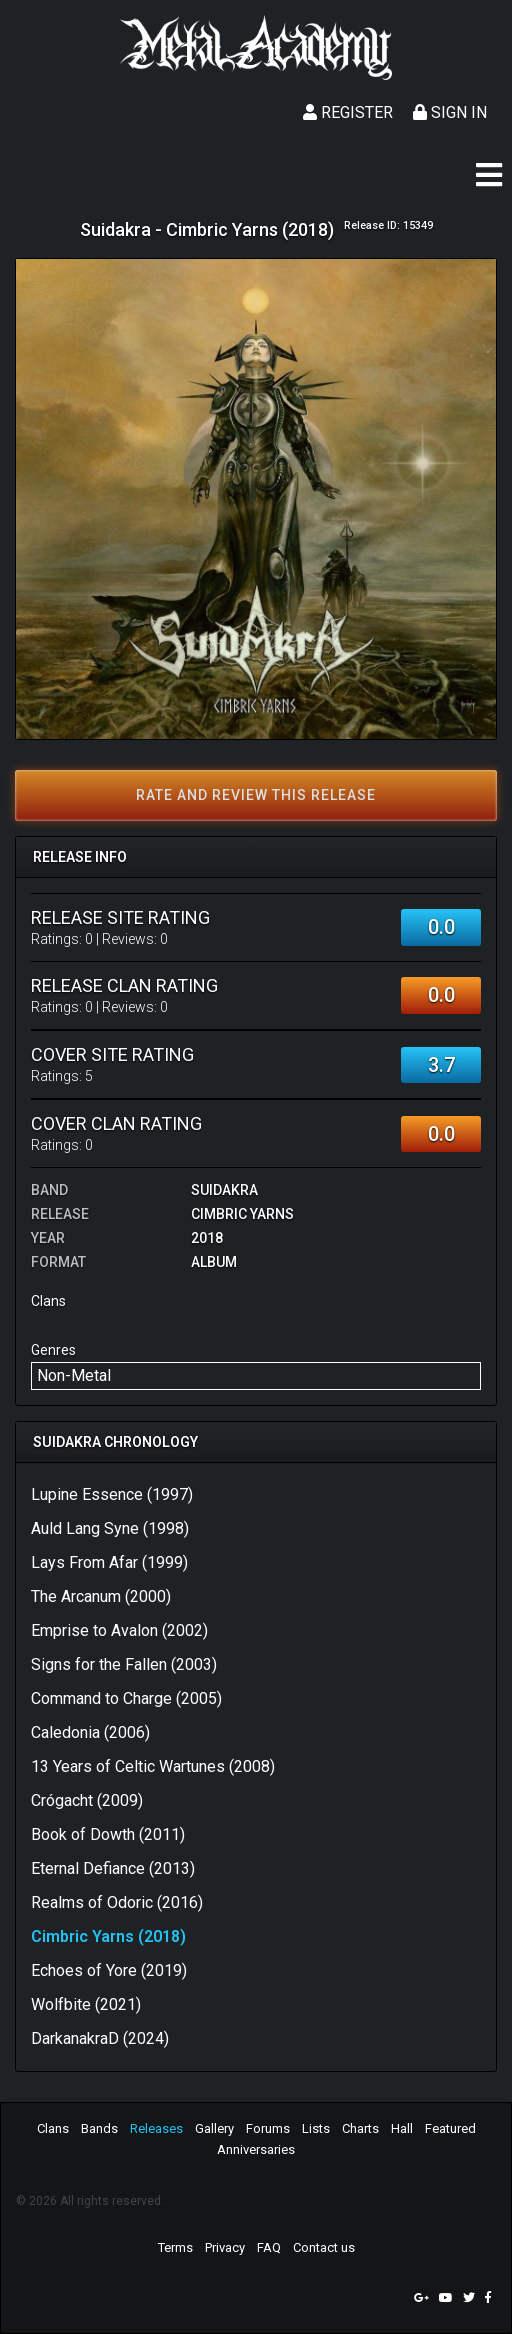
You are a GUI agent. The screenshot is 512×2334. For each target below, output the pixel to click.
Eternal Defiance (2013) (113, 1868)
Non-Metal (74, 1375)
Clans (53, 2128)
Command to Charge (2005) (126, 1698)
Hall (402, 2128)
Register (348, 112)
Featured (450, 2128)
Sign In (450, 112)
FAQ (269, 2247)
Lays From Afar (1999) (109, 1562)
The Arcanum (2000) (101, 1596)
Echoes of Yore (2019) (109, 1970)
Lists (316, 2128)
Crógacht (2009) (87, 1800)
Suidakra (224, 1190)
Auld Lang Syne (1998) (110, 1528)
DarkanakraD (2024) (100, 2038)
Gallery (214, 2128)
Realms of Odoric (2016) (117, 1902)
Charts (360, 2128)
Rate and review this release (256, 795)
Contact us (324, 2247)
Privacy (225, 2247)
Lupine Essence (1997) (112, 1494)
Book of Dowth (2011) (108, 1834)
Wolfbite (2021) (86, 2004)
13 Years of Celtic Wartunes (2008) (153, 1766)
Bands (99, 2128)
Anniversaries (256, 2149)
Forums (268, 2128)
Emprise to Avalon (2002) (119, 1630)
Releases (156, 2128)
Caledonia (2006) (90, 1732)
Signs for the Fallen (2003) (124, 1664)
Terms (175, 2247)
